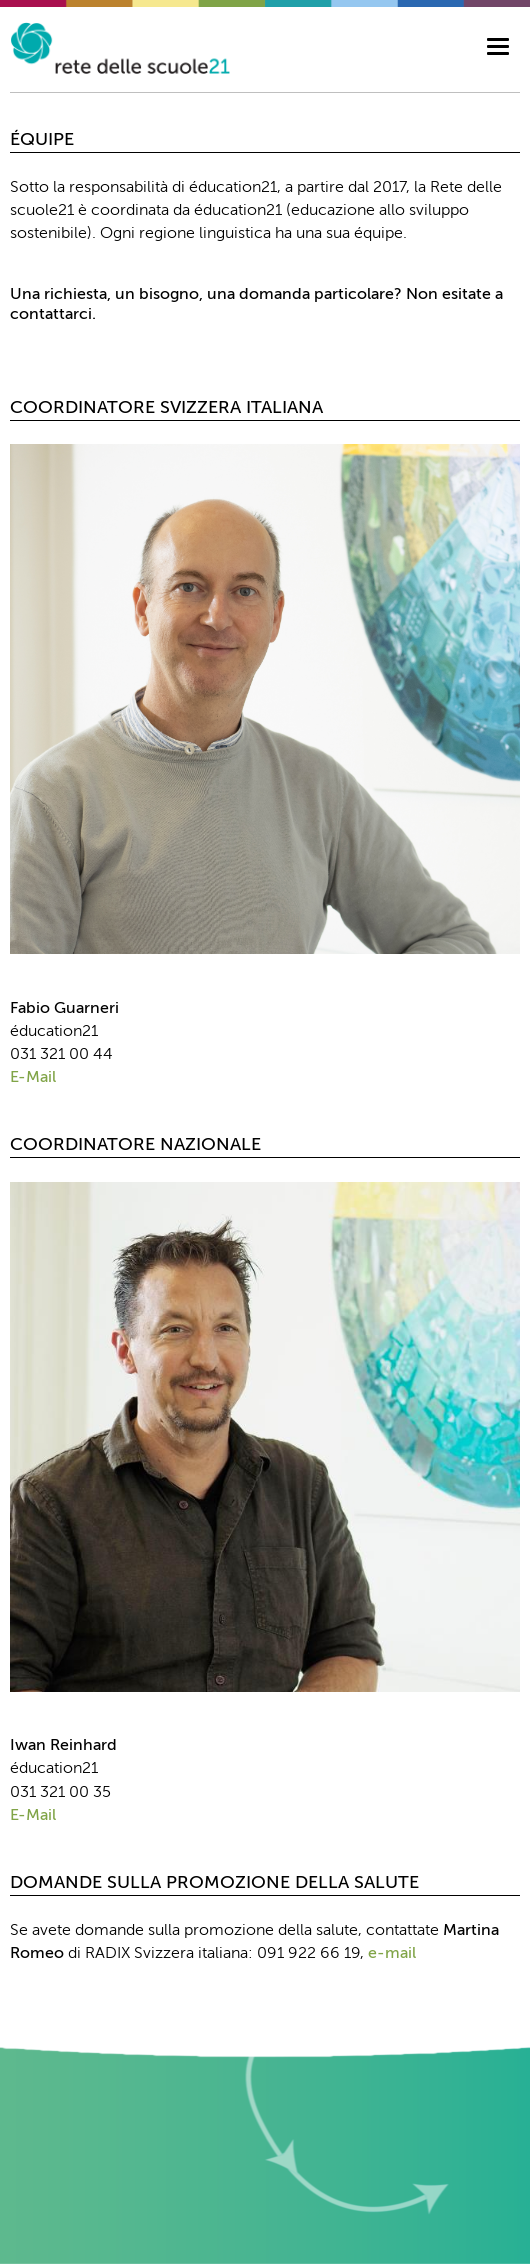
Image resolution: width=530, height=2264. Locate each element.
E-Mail (33, 1078)
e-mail (392, 1954)
